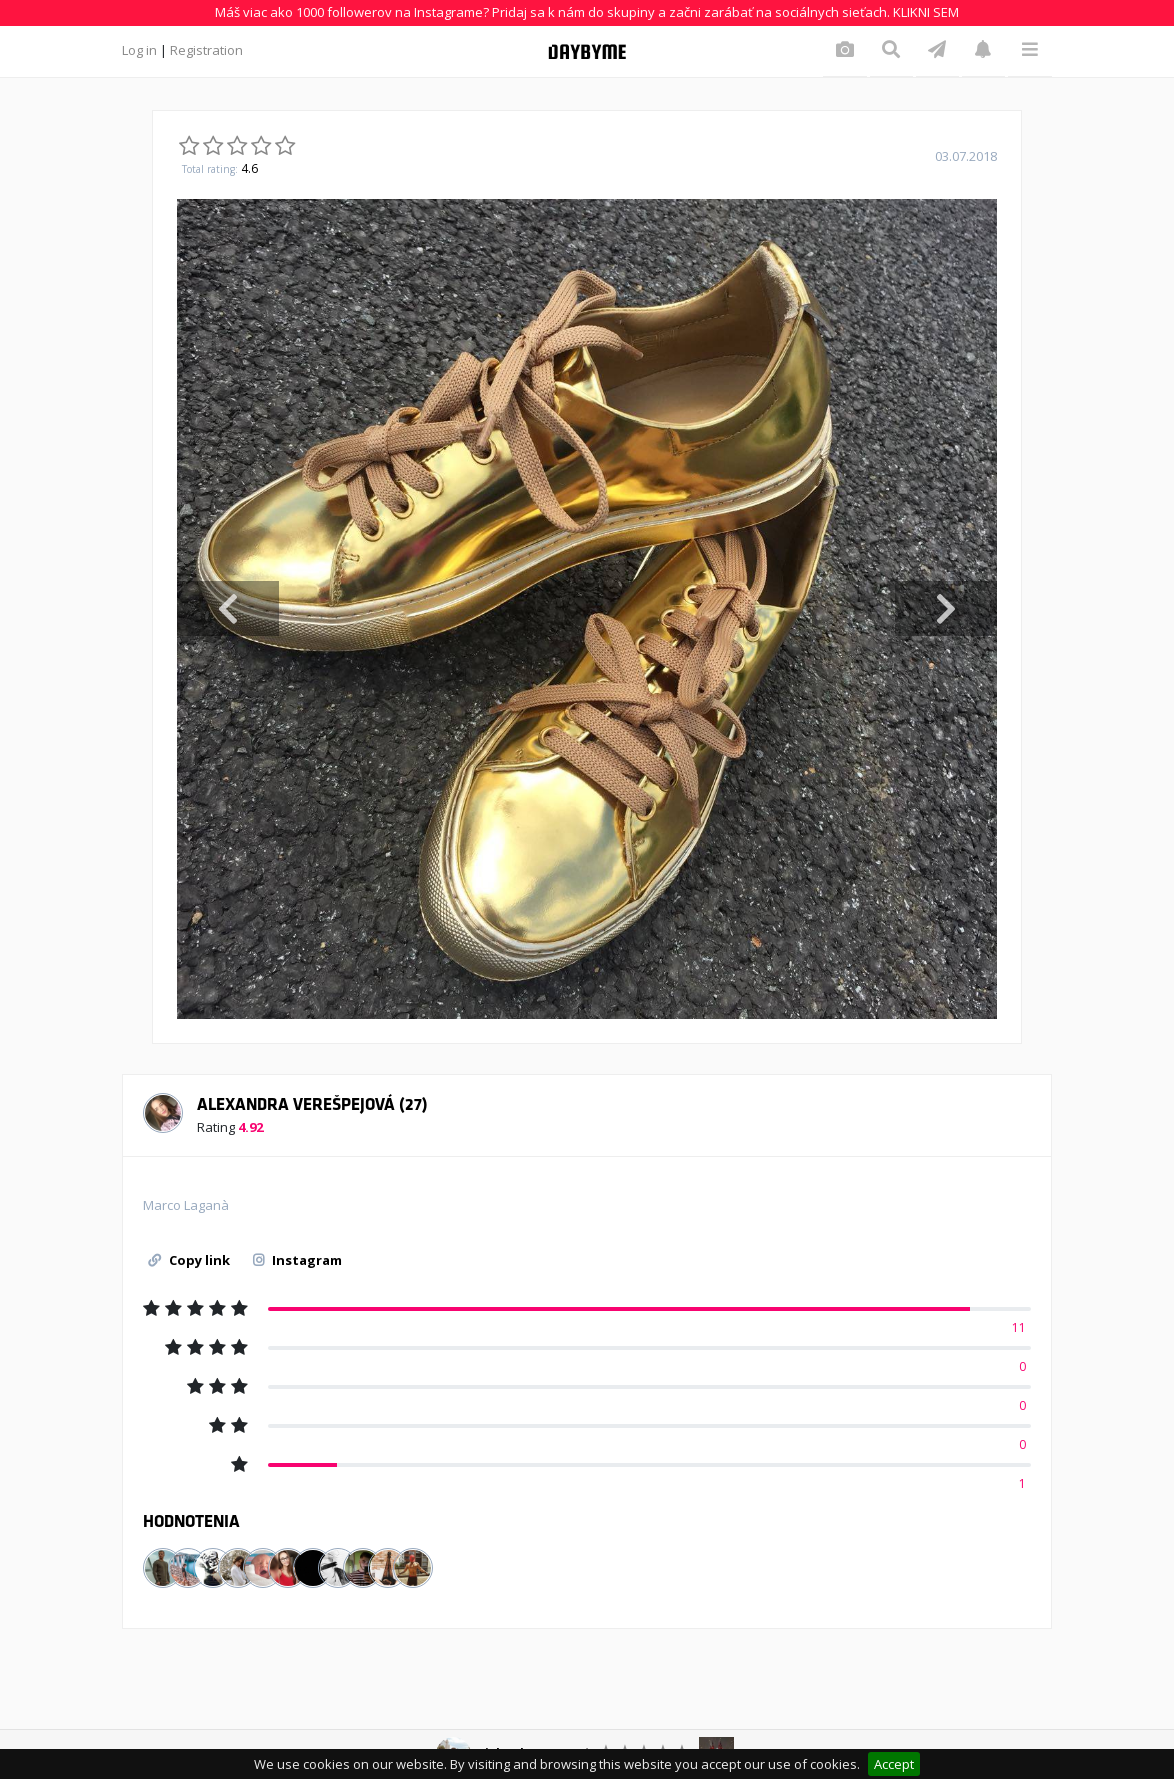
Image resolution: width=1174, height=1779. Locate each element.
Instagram (297, 1260)
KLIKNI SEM (926, 12)
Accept (894, 1764)
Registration (206, 50)
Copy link (189, 1260)
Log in (139, 50)
